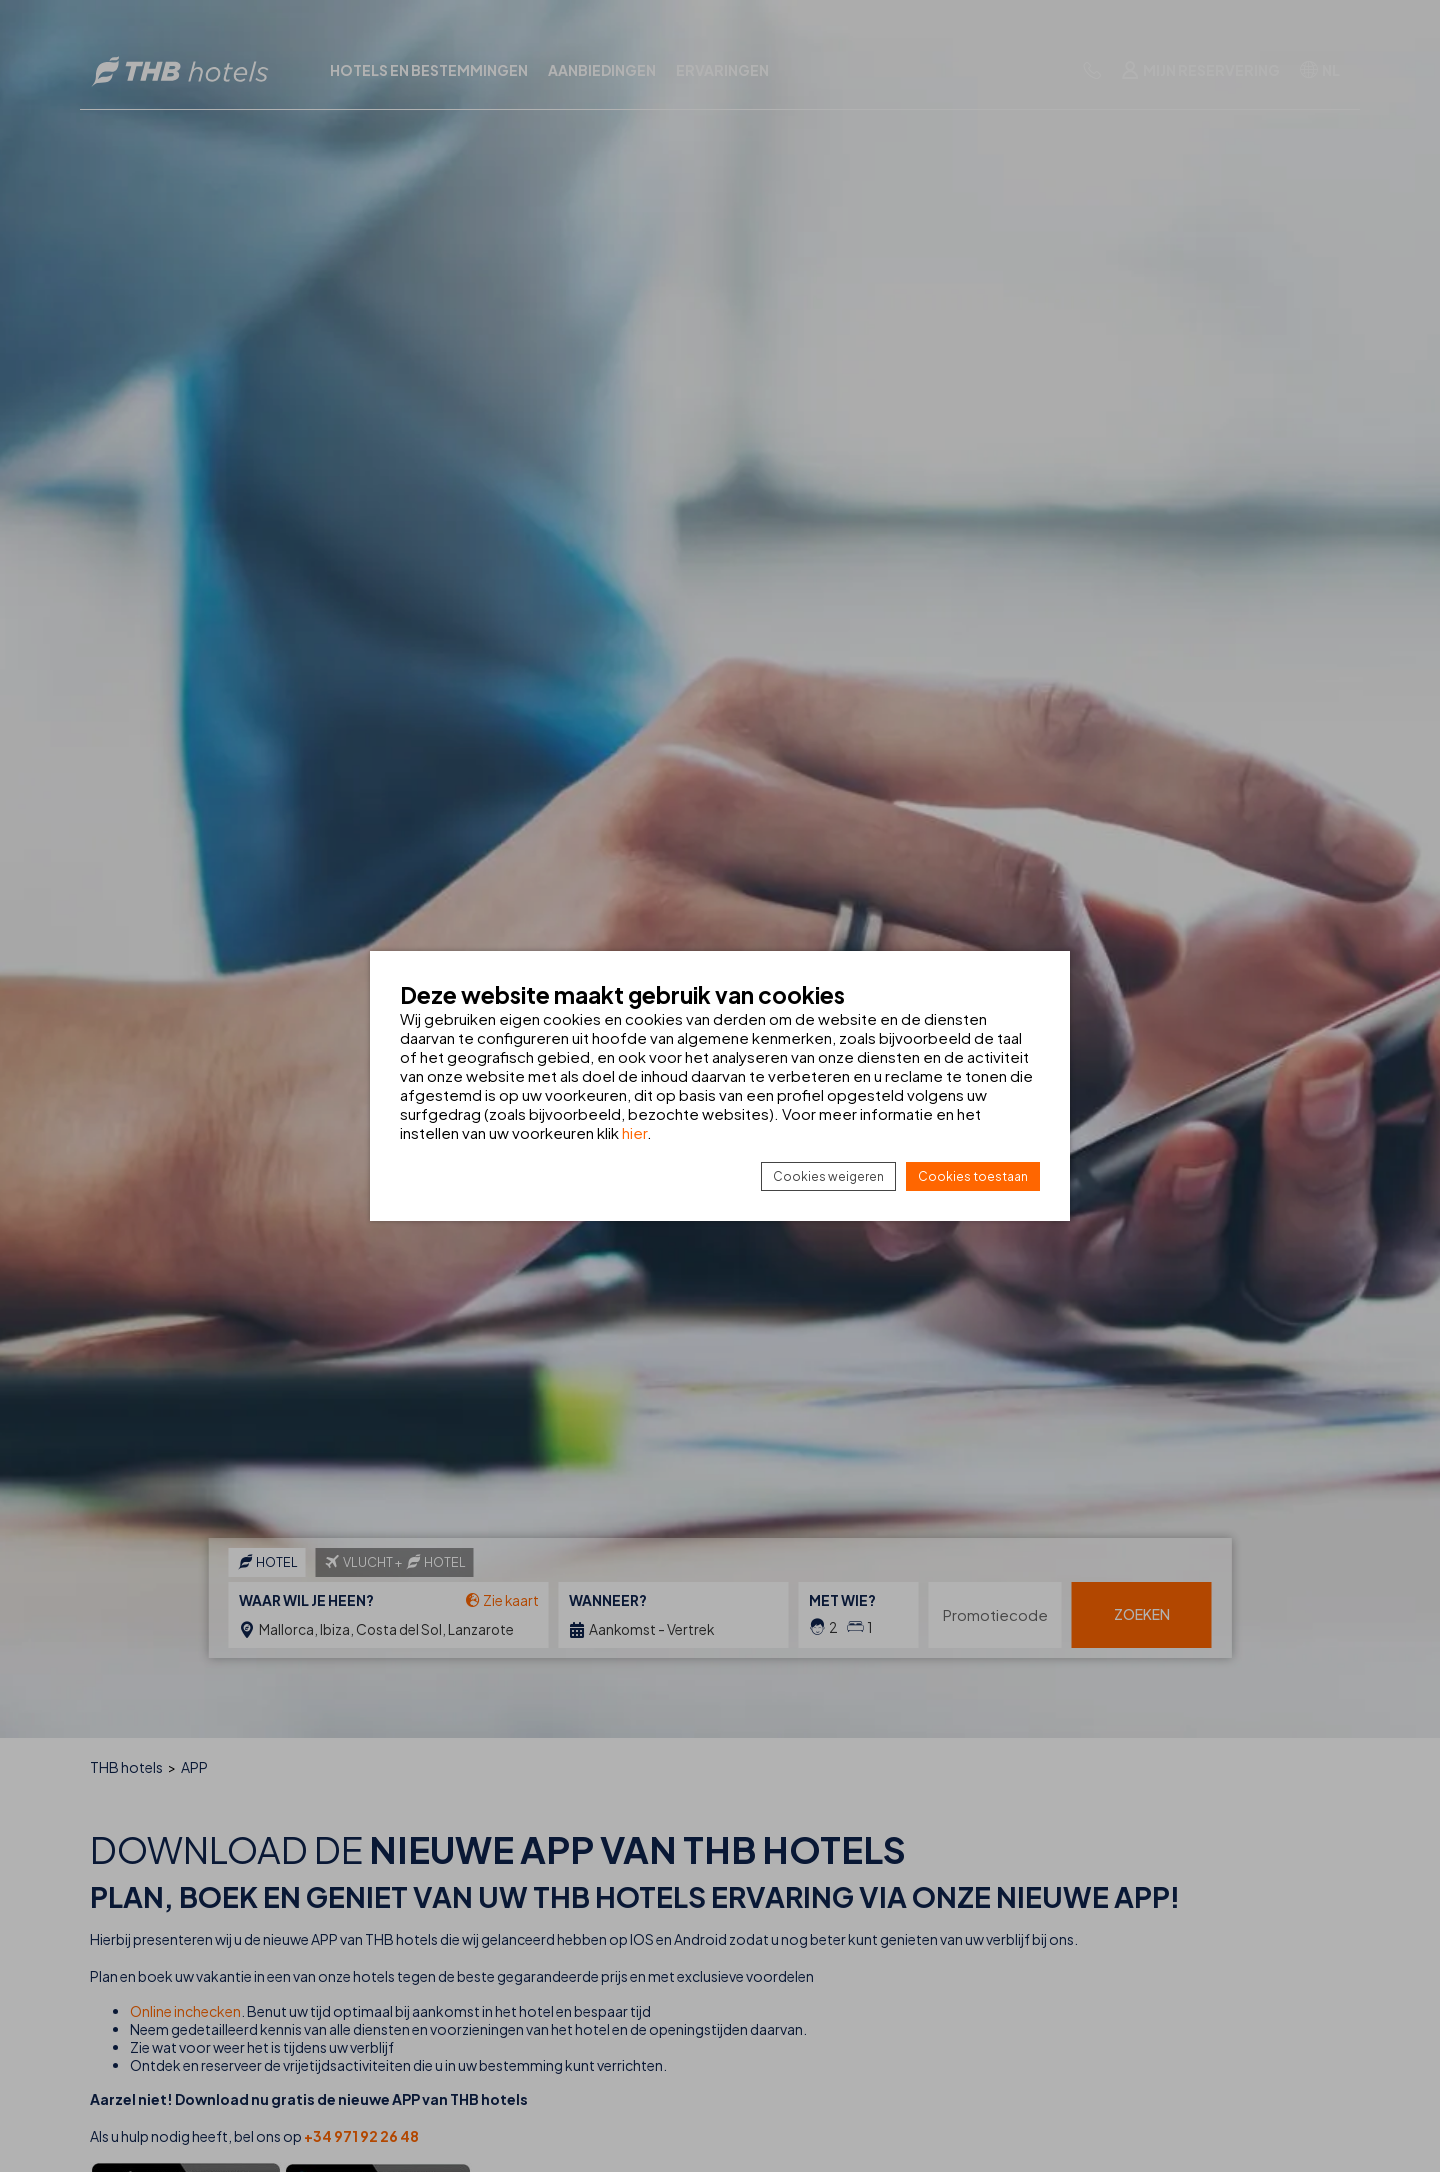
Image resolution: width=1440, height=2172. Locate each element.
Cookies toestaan (973, 1176)
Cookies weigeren (828, 1176)
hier (634, 1132)
